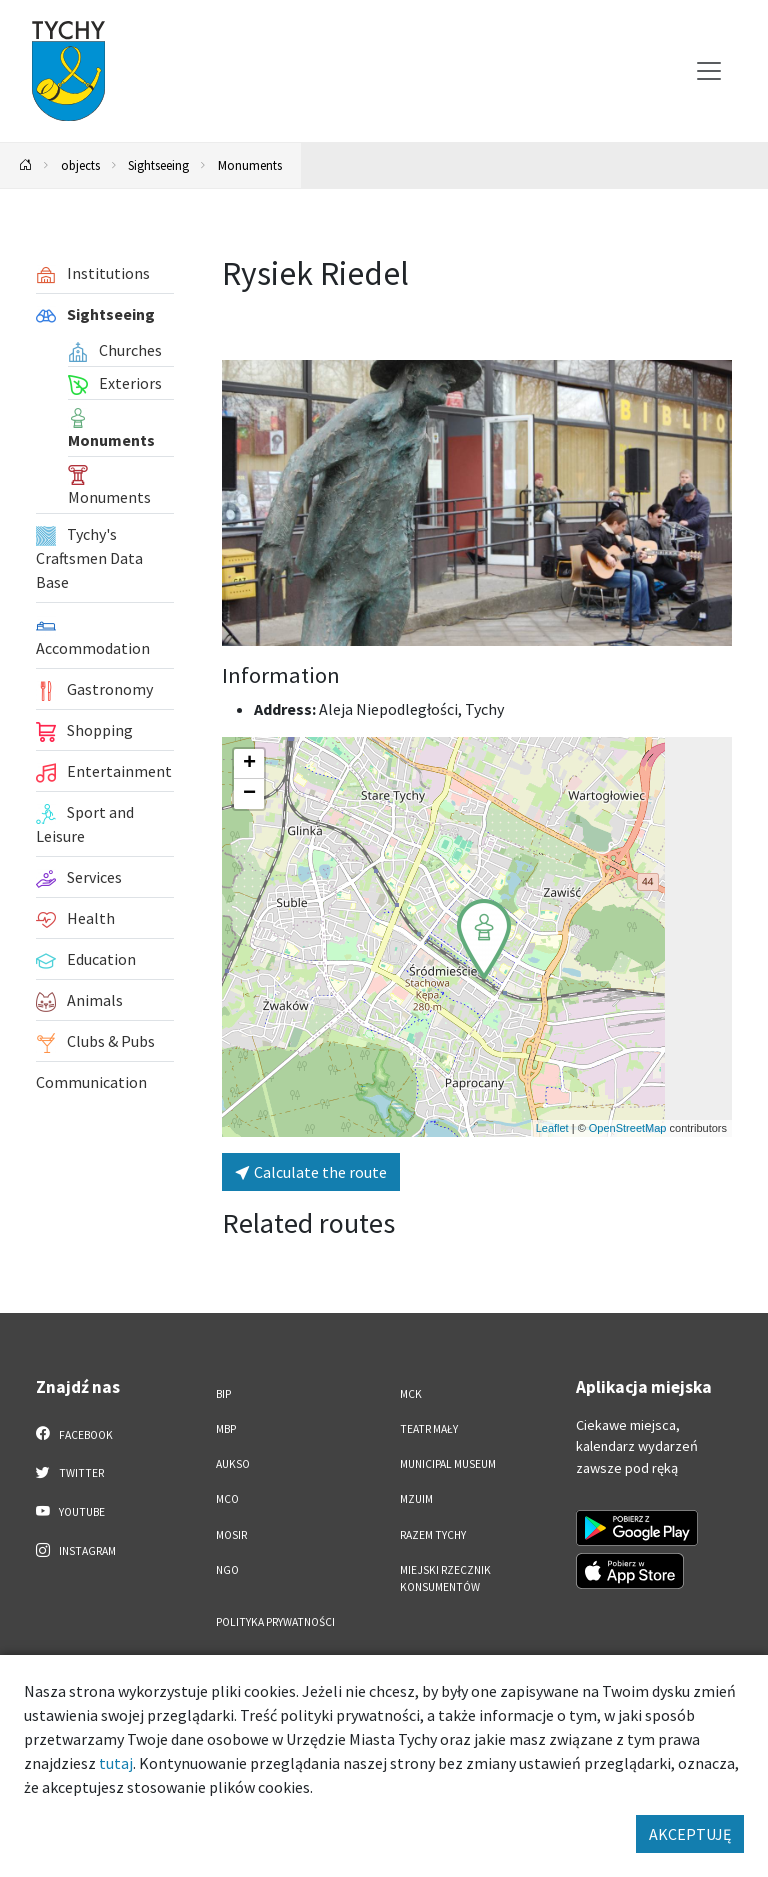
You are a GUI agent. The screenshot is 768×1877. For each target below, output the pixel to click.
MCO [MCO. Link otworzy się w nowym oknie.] (227, 1499)
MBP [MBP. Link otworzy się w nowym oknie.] (226, 1429)
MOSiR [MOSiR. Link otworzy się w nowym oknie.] (231, 1535)
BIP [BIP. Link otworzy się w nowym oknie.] (223, 1394)
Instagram (76, 1550)
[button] (484, 939)
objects (80, 165)
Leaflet (552, 1128)
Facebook (74, 1434)
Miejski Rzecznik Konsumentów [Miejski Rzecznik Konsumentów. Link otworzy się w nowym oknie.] (445, 1578)
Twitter (70, 1472)
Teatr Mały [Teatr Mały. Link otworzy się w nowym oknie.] (429, 1429)
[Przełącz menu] (709, 71)
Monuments (250, 165)
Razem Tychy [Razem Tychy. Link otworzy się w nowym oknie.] (433, 1535)
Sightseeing (158, 165)
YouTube (70, 1511)
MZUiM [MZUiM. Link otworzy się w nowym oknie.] (416, 1499)
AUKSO (233, 1464)
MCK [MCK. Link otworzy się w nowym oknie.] (411, 1394)
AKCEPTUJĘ (690, 1834)
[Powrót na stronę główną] (26, 165)
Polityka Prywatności (275, 1622)
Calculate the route (311, 1172)
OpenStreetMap (628, 1128)
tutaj (116, 1763)
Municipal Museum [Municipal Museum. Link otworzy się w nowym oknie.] (448, 1464)
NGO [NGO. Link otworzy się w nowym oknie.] (227, 1570)
